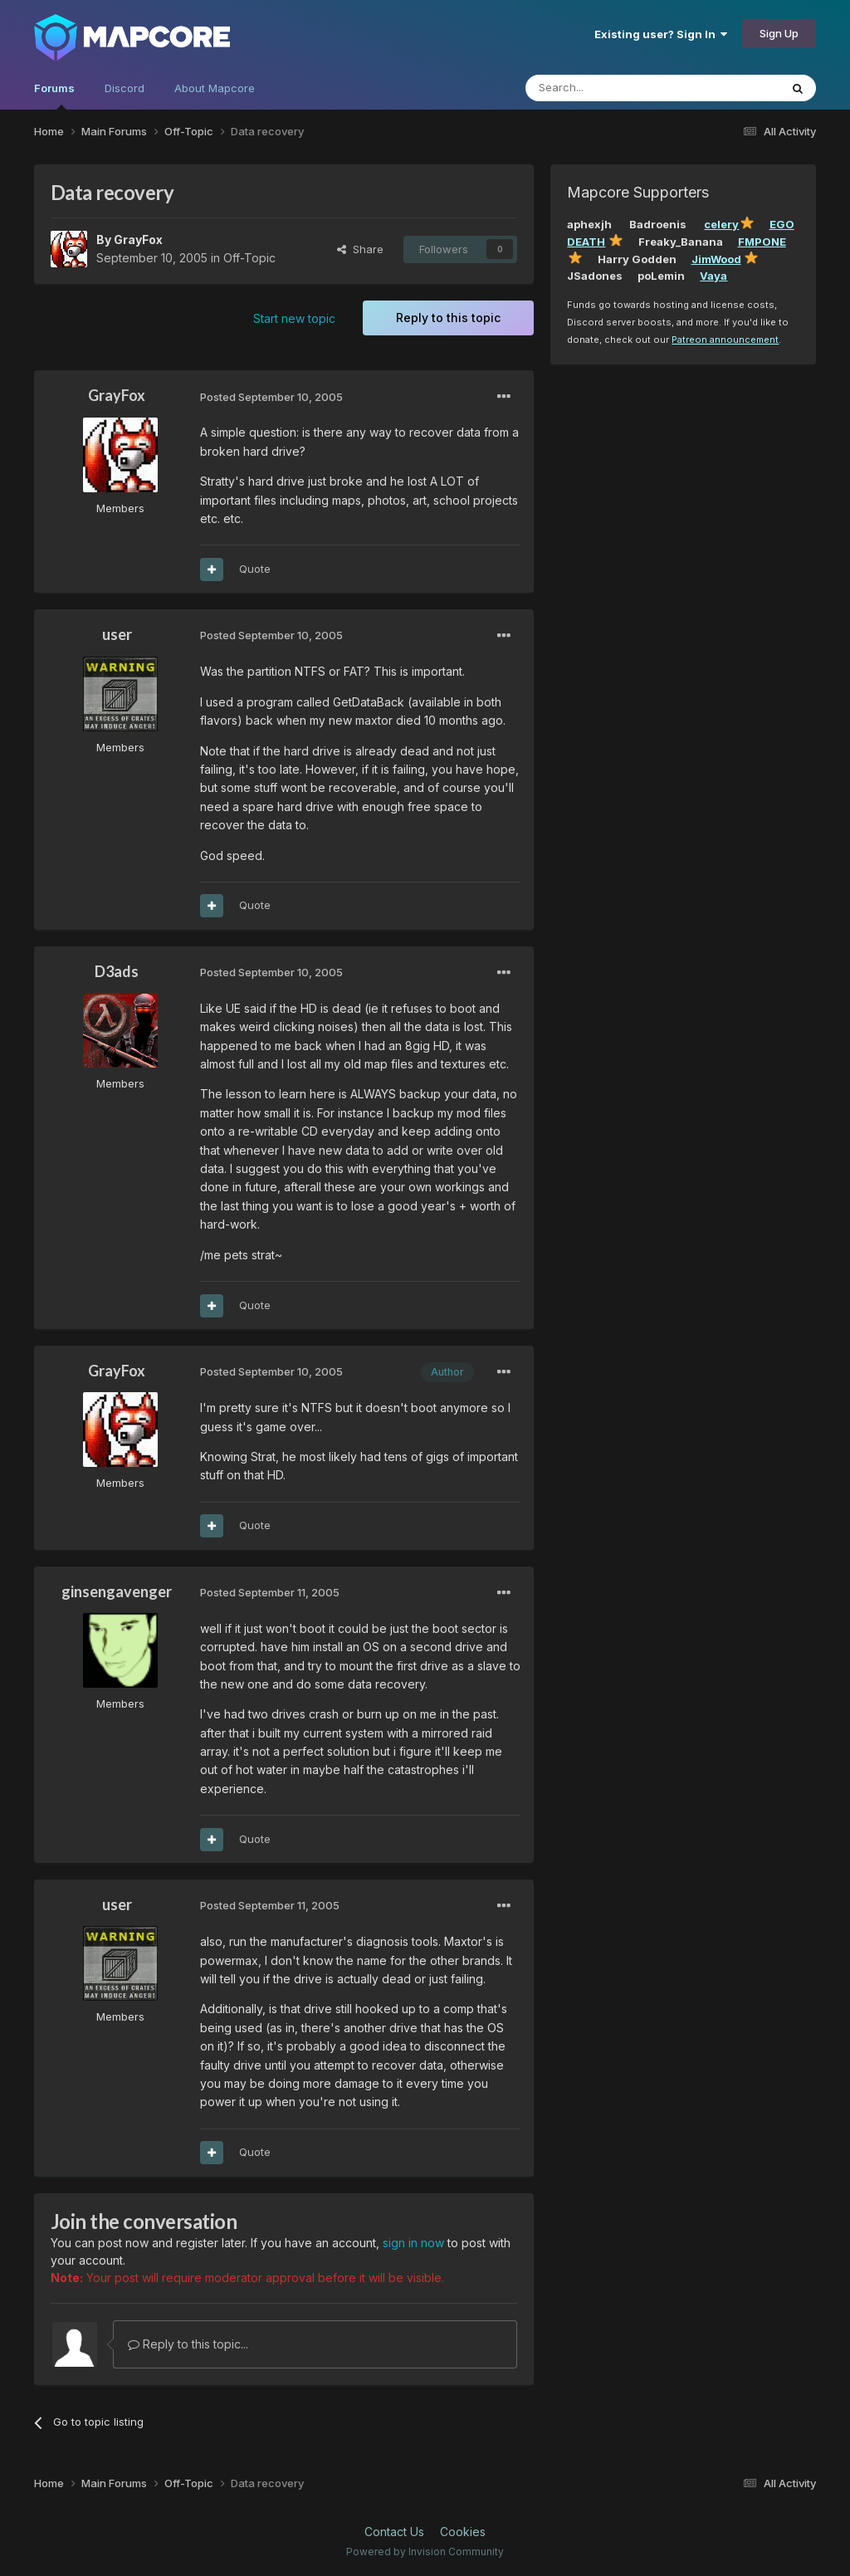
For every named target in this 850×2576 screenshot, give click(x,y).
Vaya (713, 275)
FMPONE (762, 241)
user (117, 634)
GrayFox (138, 239)
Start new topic (294, 318)
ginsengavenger (116, 1591)
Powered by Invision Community (425, 2551)
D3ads (117, 971)
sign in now (413, 2243)
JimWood (716, 259)
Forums (54, 95)
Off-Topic (249, 258)
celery (721, 224)
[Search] (610, 88)
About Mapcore (214, 88)
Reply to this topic (448, 317)
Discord (124, 88)
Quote (255, 568)
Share (360, 249)
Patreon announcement (725, 339)
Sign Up (779, 33)
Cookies (463, 2532)
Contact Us (394, 2532)
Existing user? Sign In (660, 34)
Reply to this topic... (188, 2344)
